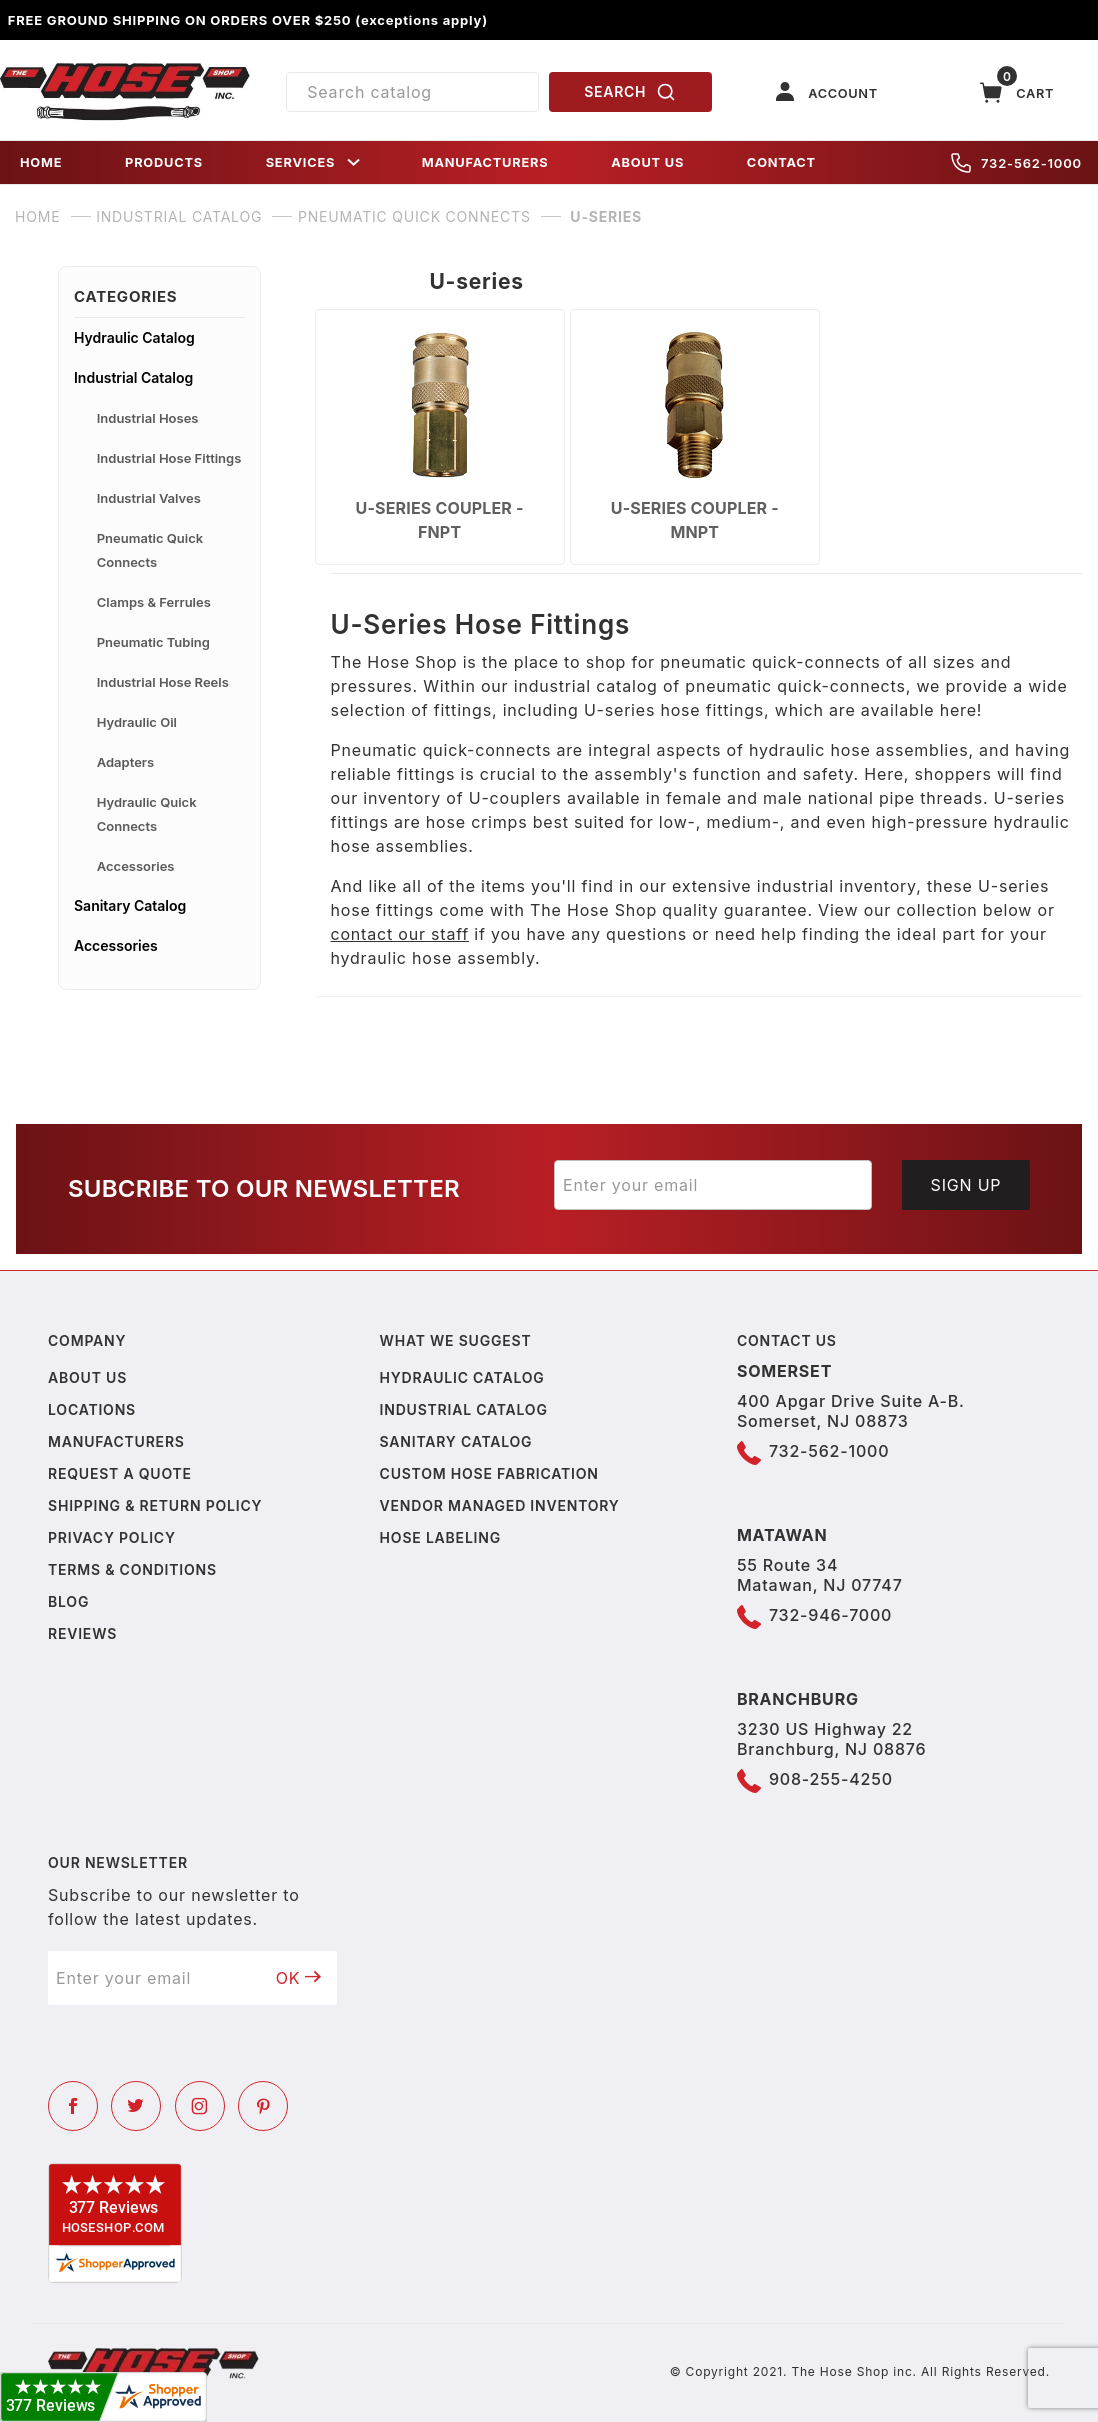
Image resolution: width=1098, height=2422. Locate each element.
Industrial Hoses (148, 418)
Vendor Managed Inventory (500, 1505)
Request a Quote (120, 1473)
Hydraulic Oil (137, 722)
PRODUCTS (164, 162)
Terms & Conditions (132, 1569)
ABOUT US (647, 162)
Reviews (82, 1633)
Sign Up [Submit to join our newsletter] (966, 1185)
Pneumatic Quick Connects (150, 550)
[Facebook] (73, 2106)
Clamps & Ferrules (154, 602)
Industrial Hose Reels (163, 682)
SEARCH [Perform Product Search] (630, 92)
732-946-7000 (830, 1615)
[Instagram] (200, 2106)
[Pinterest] (263, 2106)
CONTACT (781, 162)
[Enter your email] (713, 1185)
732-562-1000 (1016, 163)
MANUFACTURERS (485, 162)
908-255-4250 (831, 1779)
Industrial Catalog (133, 377)
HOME (41, 162)
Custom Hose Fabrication (489, 1473)
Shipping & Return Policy (155, 1505)
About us (87, 1377)
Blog (68, 1601)
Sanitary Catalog (130, 905)
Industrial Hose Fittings (169, 458)
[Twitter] (136, 2106)
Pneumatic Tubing (153, 642)
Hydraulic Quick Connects (147, 814)
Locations (92, 1409)
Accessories (136, 866)
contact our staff (400, 934)
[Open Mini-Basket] (1017, 92)
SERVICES (315, 162)
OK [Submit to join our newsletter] (299, 1978)
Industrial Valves (149, 498)
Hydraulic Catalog (134, 337)
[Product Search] (412, 92)
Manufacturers (116, 1441)
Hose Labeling (440, 1537)
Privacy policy (112, 1537)
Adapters (125, 762)
